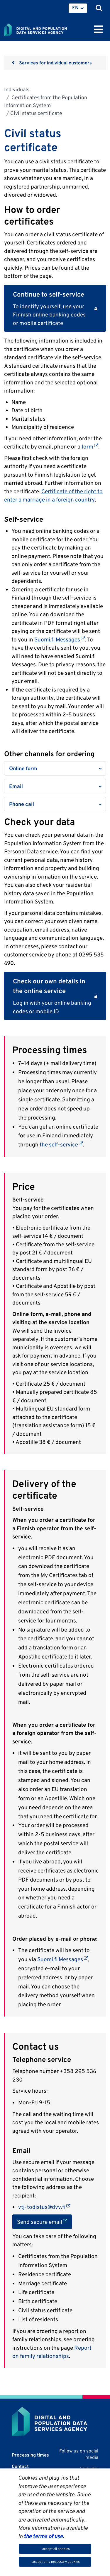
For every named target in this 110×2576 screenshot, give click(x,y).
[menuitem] (78, 8)
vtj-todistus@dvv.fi (44, 2206)
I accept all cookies (55, 2548)
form (90, 446)
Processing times (30, 2455)
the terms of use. (43, 2536)
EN (75, 7)
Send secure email (44, 2221)
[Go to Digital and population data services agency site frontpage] (48, 29)
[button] (55, 768)
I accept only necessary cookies (55, 2561)
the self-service (61, 1144)
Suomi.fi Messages (59, 639)
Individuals (16, 89)
